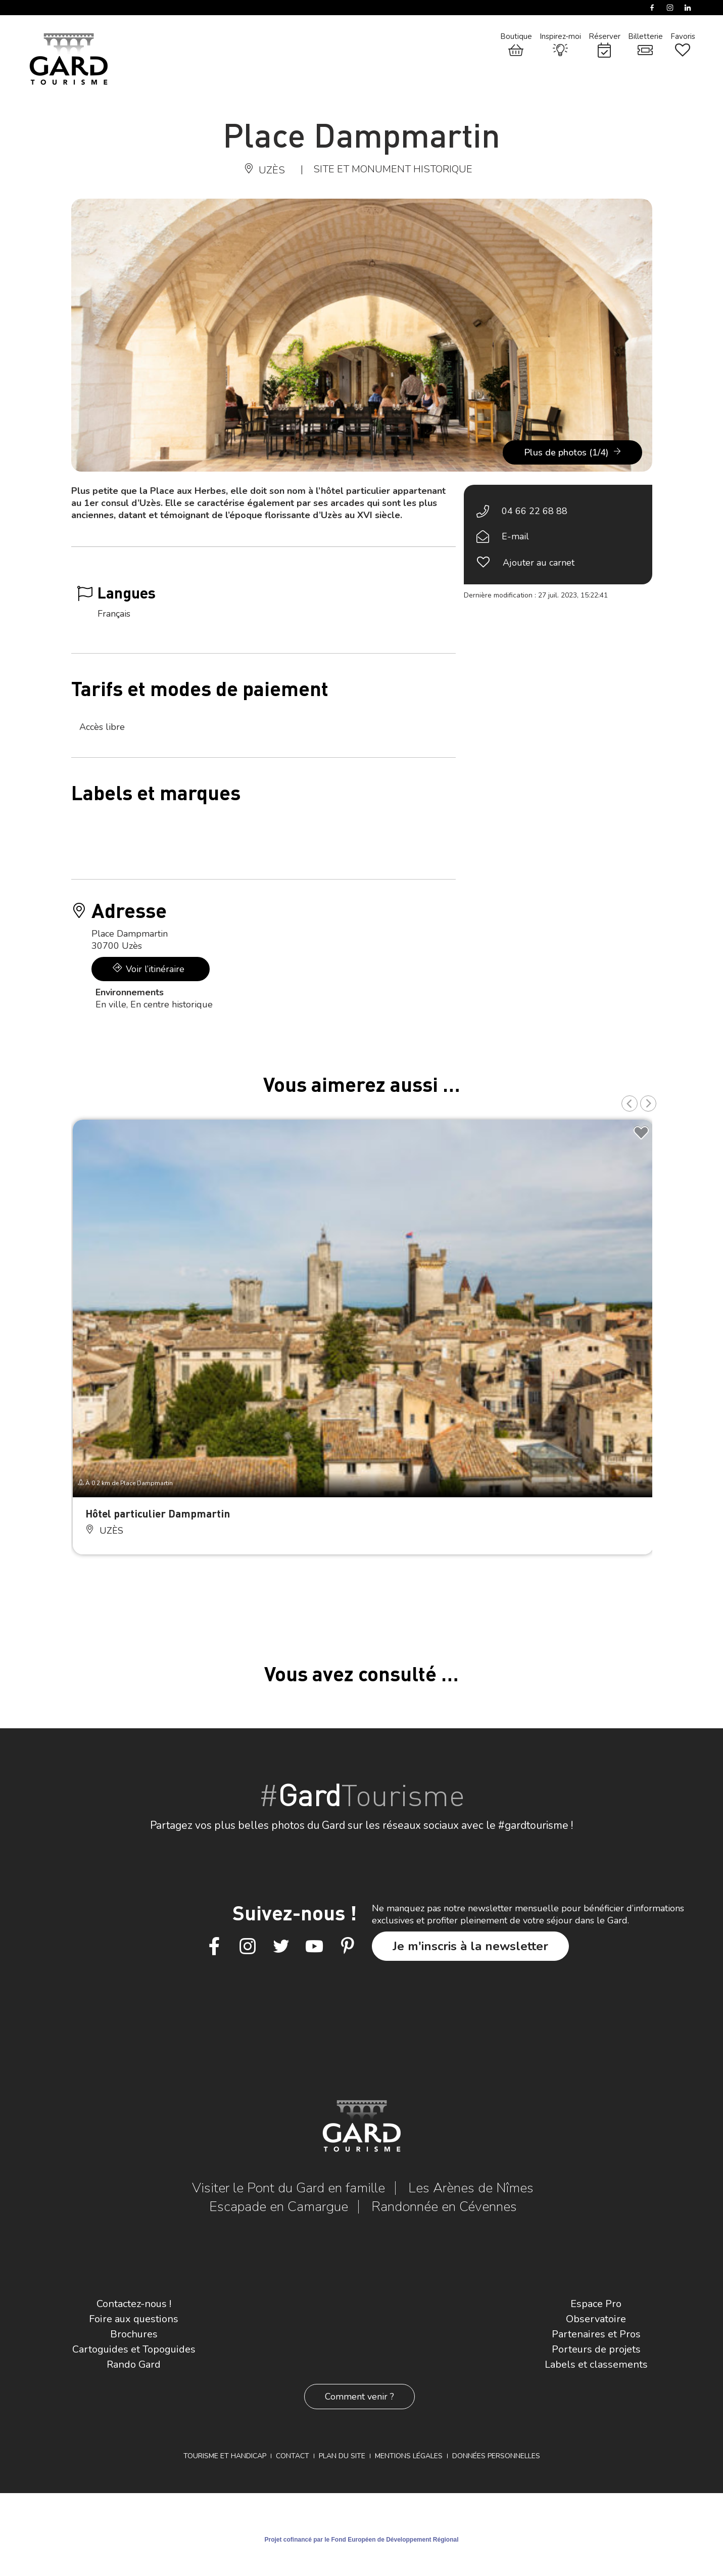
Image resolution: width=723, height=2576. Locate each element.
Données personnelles (496, 2456)
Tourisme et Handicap (224, 2456)
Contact (292, 2456)
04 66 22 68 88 (534, 511)
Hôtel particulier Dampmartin (157, 1513)
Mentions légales (409, 2456)
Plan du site (342, 2456)
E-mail (515, 536)
